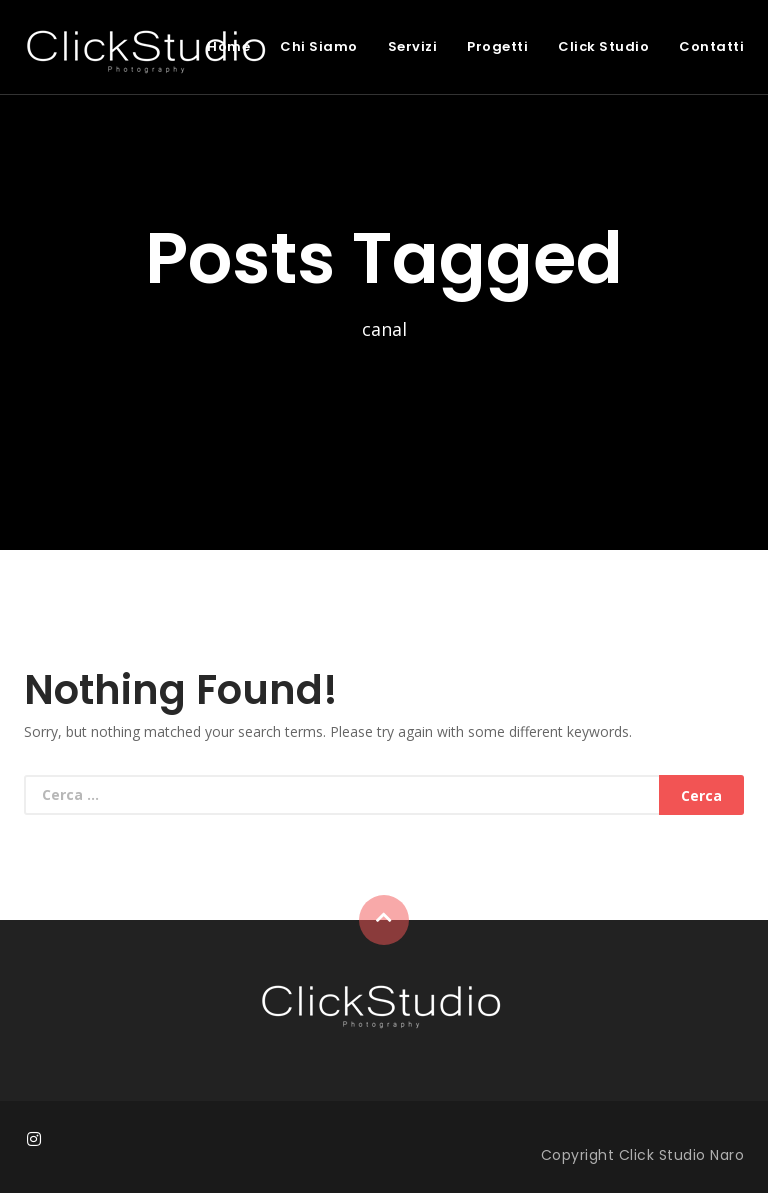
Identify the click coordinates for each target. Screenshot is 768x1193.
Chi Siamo (319, 46)
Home (228, 46)
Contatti (711, 46)
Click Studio (603, 46)
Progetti (497, 46)
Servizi (413, 46)
